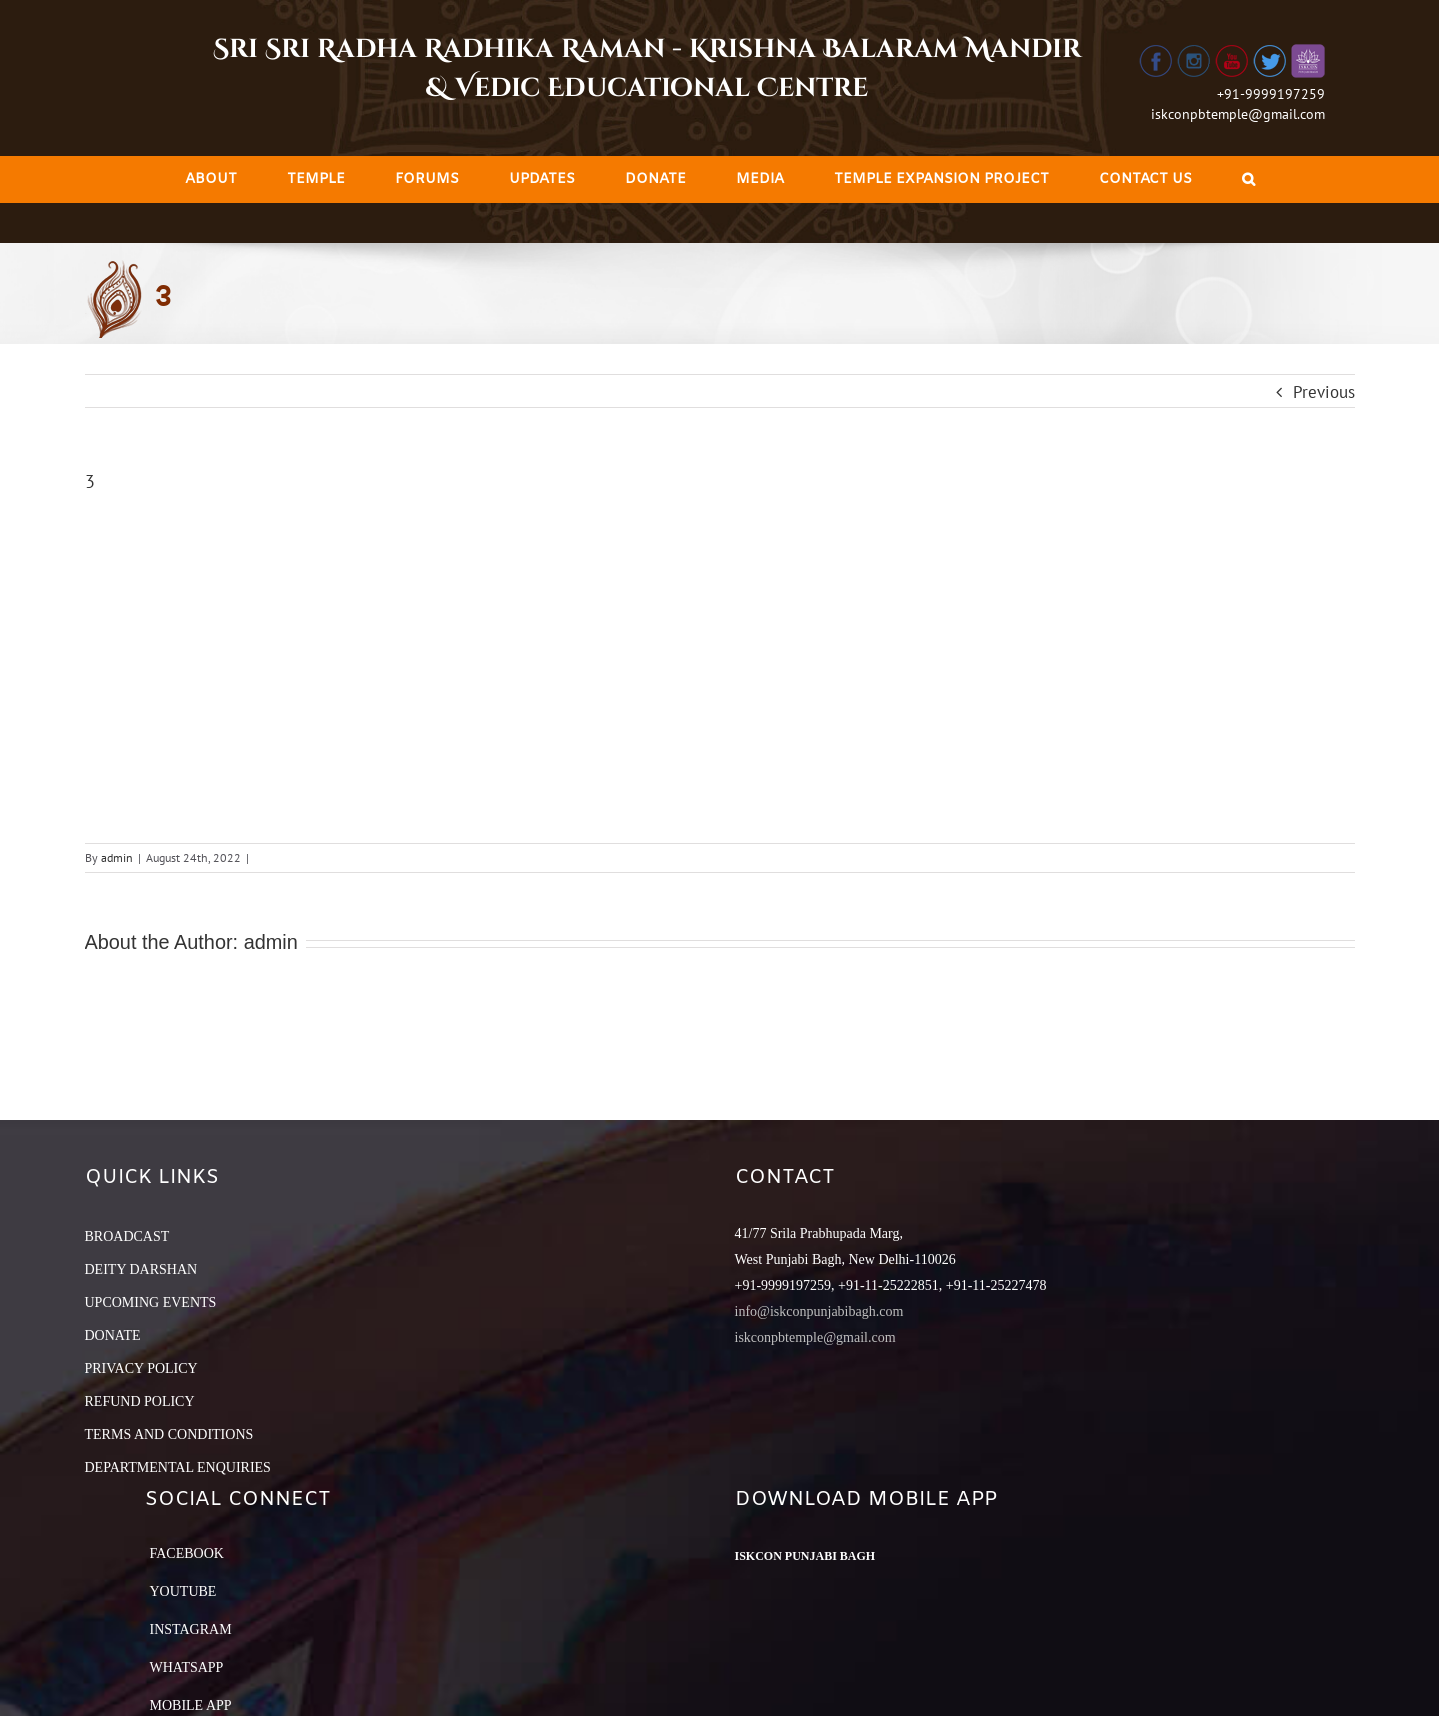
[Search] (1248, 179)
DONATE (113, 1335)
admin (117, 857)
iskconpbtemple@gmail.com (1238, 114)
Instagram (191, 1629)
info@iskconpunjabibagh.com (819, 1311)
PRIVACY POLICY (141, 1368)
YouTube (183, 1591)
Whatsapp (187, 1667)
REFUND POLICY (140, 1401)
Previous (1324, 392)
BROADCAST (127, 1236)
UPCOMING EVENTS (151, 1302)
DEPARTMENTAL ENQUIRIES (178, 1467)
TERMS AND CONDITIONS (169, 1434)
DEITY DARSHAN (141, 1269)
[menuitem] (211, 179)
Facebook (187, 1553)
